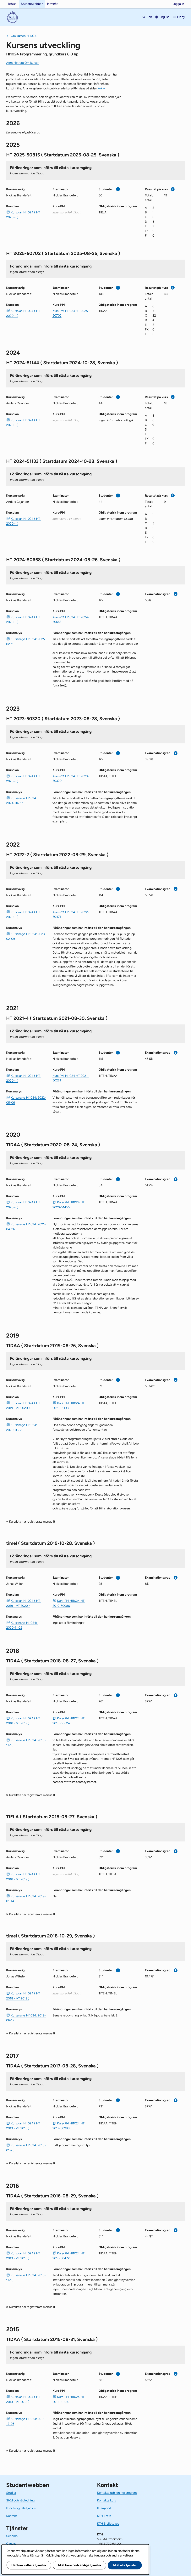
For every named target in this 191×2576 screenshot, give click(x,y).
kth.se (12, 4)
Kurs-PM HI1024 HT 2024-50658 (70, 619)
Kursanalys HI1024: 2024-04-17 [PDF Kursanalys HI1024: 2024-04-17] (22, 800)
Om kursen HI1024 (23, 36)
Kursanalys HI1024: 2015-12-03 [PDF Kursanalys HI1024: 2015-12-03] (26, 2421)
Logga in (178, 4)
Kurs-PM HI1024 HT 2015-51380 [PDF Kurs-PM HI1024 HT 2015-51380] (68, 2399)
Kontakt (11, 2516)
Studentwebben (32, 4)
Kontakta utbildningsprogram (117, 2492)
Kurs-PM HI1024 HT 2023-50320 (70, 778)
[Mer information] (118, 189)
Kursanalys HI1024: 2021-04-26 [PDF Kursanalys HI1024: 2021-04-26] (26, 1226)
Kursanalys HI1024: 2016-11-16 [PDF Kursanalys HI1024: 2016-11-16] (26, 2277)
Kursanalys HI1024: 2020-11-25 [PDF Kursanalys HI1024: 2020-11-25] (22, 1625)
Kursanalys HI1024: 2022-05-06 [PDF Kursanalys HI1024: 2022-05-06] (26, 1100)
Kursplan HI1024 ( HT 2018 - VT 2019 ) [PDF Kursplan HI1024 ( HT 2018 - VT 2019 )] (23, 1720)
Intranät (52, 4)
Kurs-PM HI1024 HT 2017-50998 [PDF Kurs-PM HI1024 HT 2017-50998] (68, 2126)
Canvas (11, 2543)
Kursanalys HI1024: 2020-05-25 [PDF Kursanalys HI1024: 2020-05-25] (22, 1427)
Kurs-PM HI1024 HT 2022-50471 (70, 914)
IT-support (104, 2508)
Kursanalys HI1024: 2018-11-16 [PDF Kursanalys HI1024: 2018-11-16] (26, 1742)
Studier (11, 2492)
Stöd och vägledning (20, 2500)
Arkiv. (101, 88)
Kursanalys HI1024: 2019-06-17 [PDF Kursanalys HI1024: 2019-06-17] (26, 2018)
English (164, 17)
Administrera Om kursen (22, 63)
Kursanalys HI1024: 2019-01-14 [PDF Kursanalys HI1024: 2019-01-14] (26, 1898)
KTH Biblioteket (108, 2523)
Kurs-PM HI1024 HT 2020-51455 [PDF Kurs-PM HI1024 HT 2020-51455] (68, 1204)
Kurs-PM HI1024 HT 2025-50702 (70, 313)
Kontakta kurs (106, 2500)
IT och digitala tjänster (21, 2508)
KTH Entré (104, 2516)
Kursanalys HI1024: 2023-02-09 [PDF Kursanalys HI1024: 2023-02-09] (26, 936)
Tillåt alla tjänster (124, 2565)
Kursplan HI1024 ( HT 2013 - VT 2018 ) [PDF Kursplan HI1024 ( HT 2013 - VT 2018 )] (23, 2126)
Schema (12, 2536)
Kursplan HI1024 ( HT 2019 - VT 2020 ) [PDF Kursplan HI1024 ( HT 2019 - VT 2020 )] (23, 1405)
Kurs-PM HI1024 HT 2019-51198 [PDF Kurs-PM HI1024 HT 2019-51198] (68, 1405)
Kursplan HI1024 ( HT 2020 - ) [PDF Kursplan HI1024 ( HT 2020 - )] (23, 215)
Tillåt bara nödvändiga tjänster (79, 2565)
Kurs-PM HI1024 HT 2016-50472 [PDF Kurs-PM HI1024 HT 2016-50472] (68, 2256)
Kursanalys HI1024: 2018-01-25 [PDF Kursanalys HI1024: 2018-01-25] (26, 2147)
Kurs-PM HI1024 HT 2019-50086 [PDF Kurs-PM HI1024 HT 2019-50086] (68, 1603)
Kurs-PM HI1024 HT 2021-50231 (70, 1078)
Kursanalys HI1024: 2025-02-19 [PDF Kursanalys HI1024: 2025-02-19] (26, 641)
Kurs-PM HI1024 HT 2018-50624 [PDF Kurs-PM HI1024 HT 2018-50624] (68, 1720)
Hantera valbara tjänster (28, 2565)
